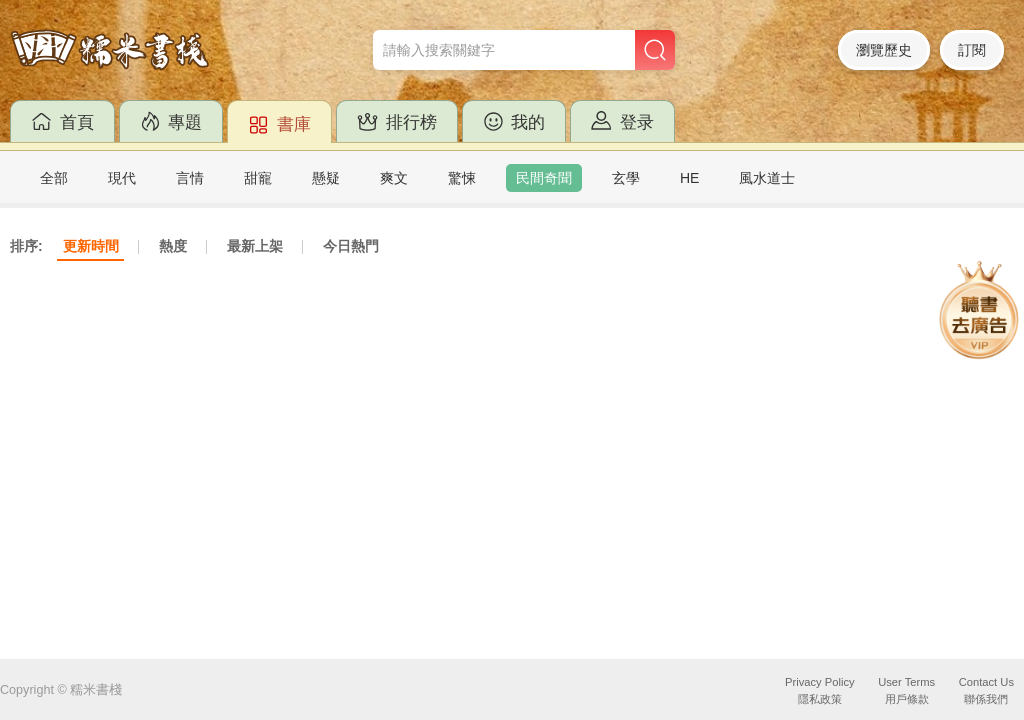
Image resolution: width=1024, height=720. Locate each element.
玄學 (626, 178)
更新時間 (91, 246)
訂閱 (972, 50)
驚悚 (462, 178)
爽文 (394, 178)
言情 (190, 178)
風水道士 (767, 178)
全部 (54, 178)
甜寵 (258, 178)
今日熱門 (351, 246)
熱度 (173, 246)
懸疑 (326, 178)
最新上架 (255, 246)
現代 (122, 178)
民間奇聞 (544, 178)
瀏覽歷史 (884, 50)
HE (689, 178)
